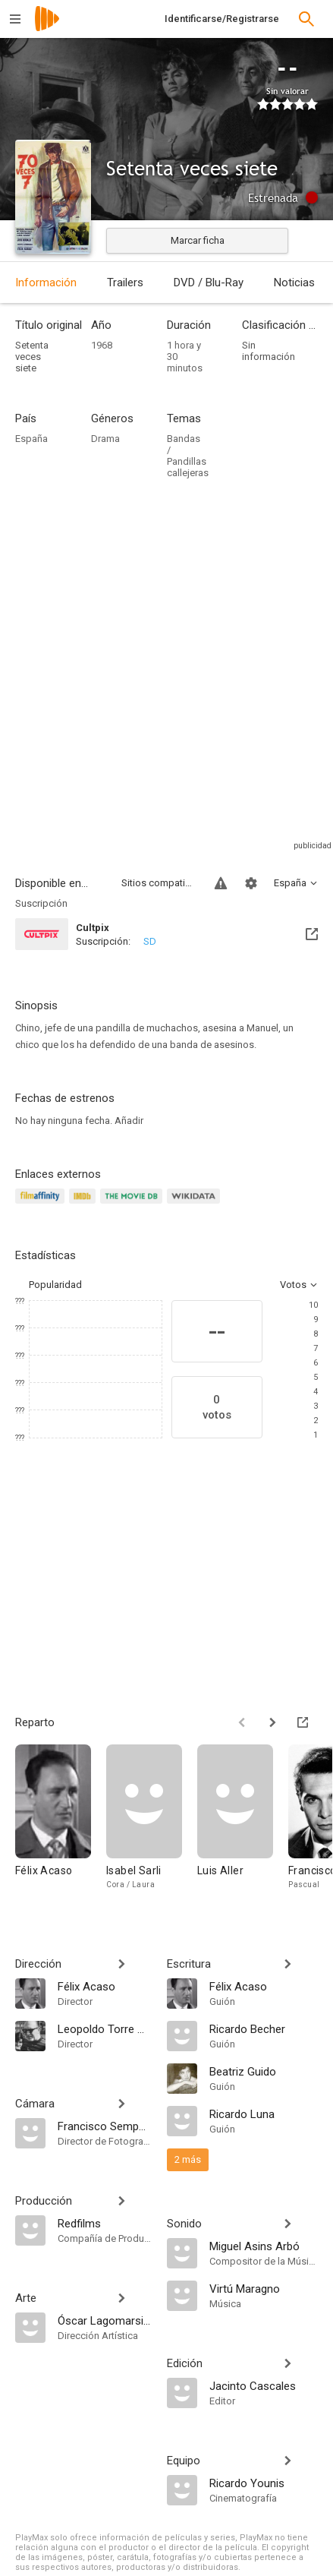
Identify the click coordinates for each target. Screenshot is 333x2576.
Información (46, 282)
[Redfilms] (105, 2222)
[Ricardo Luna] (264, 2113)
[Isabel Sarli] (151, 1824)
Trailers (125, 282)
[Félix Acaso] (60, 1824)
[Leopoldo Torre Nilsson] (105, 2028)
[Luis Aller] (242, 1824)
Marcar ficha (198, 240)
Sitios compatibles (158, 883)
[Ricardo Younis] (264, 2482)
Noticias (294, 282)
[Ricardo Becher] (264, 2028)
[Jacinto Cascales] (264, 2385)
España (31, 438)
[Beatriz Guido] (264, 2071)
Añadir (129, 1120)
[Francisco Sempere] (105, 2125)
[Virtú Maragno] (264, 2288)
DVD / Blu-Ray (208, 282)
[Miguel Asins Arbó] (264, 2245)
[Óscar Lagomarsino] (105, 2320)
